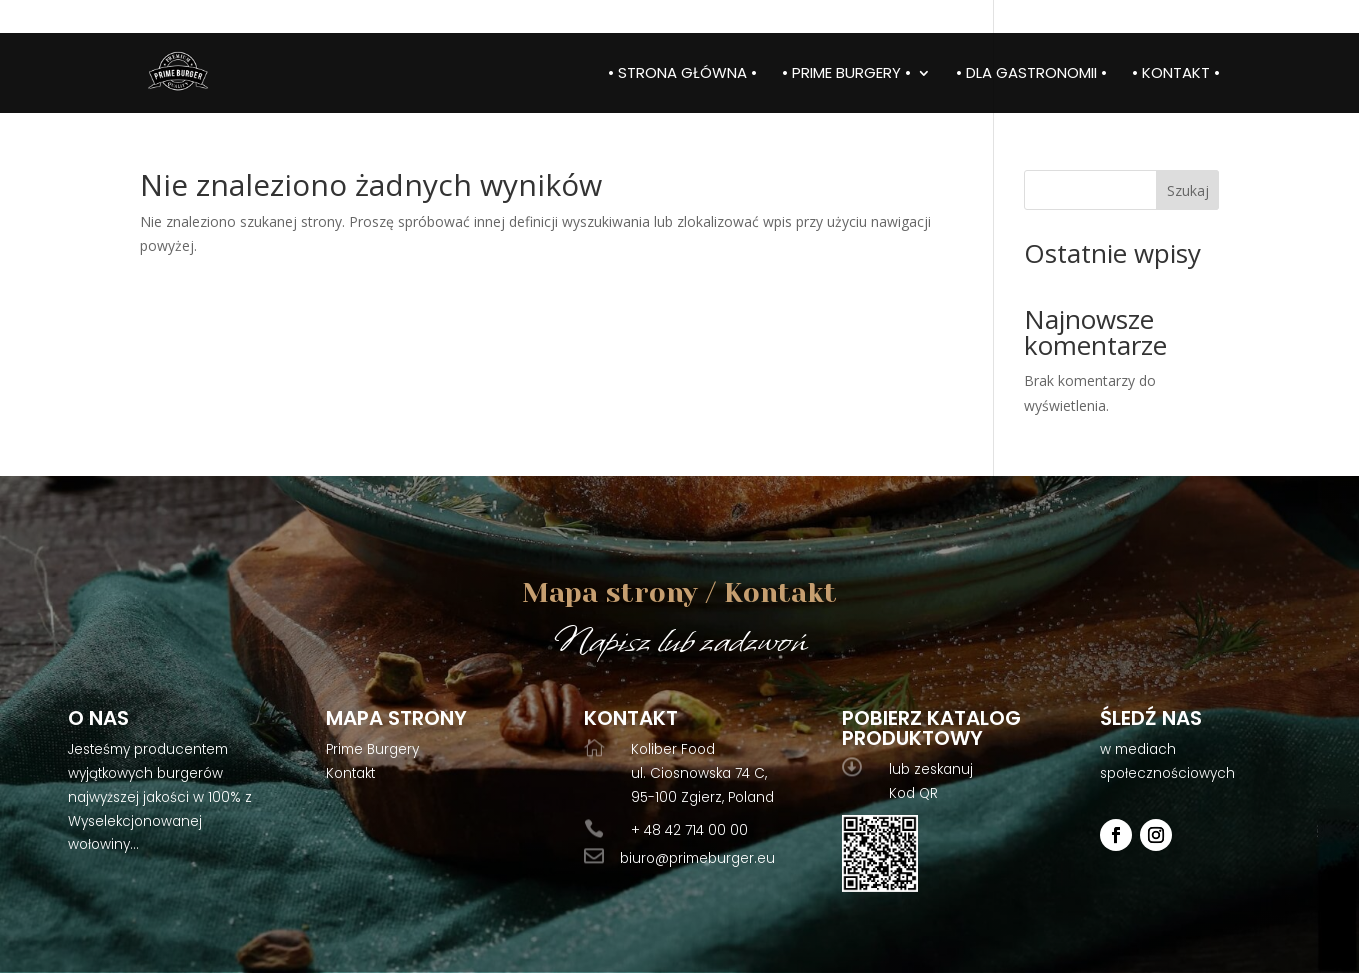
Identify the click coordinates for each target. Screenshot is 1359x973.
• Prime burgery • (846, 74)
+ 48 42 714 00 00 (689, 830)
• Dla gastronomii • (1031, 74)
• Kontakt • (1176, 74)
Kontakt (350, 773)
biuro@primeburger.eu (697, 858)
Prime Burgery (372, 749)
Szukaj (1188, 190)
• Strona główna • (682, 74)
